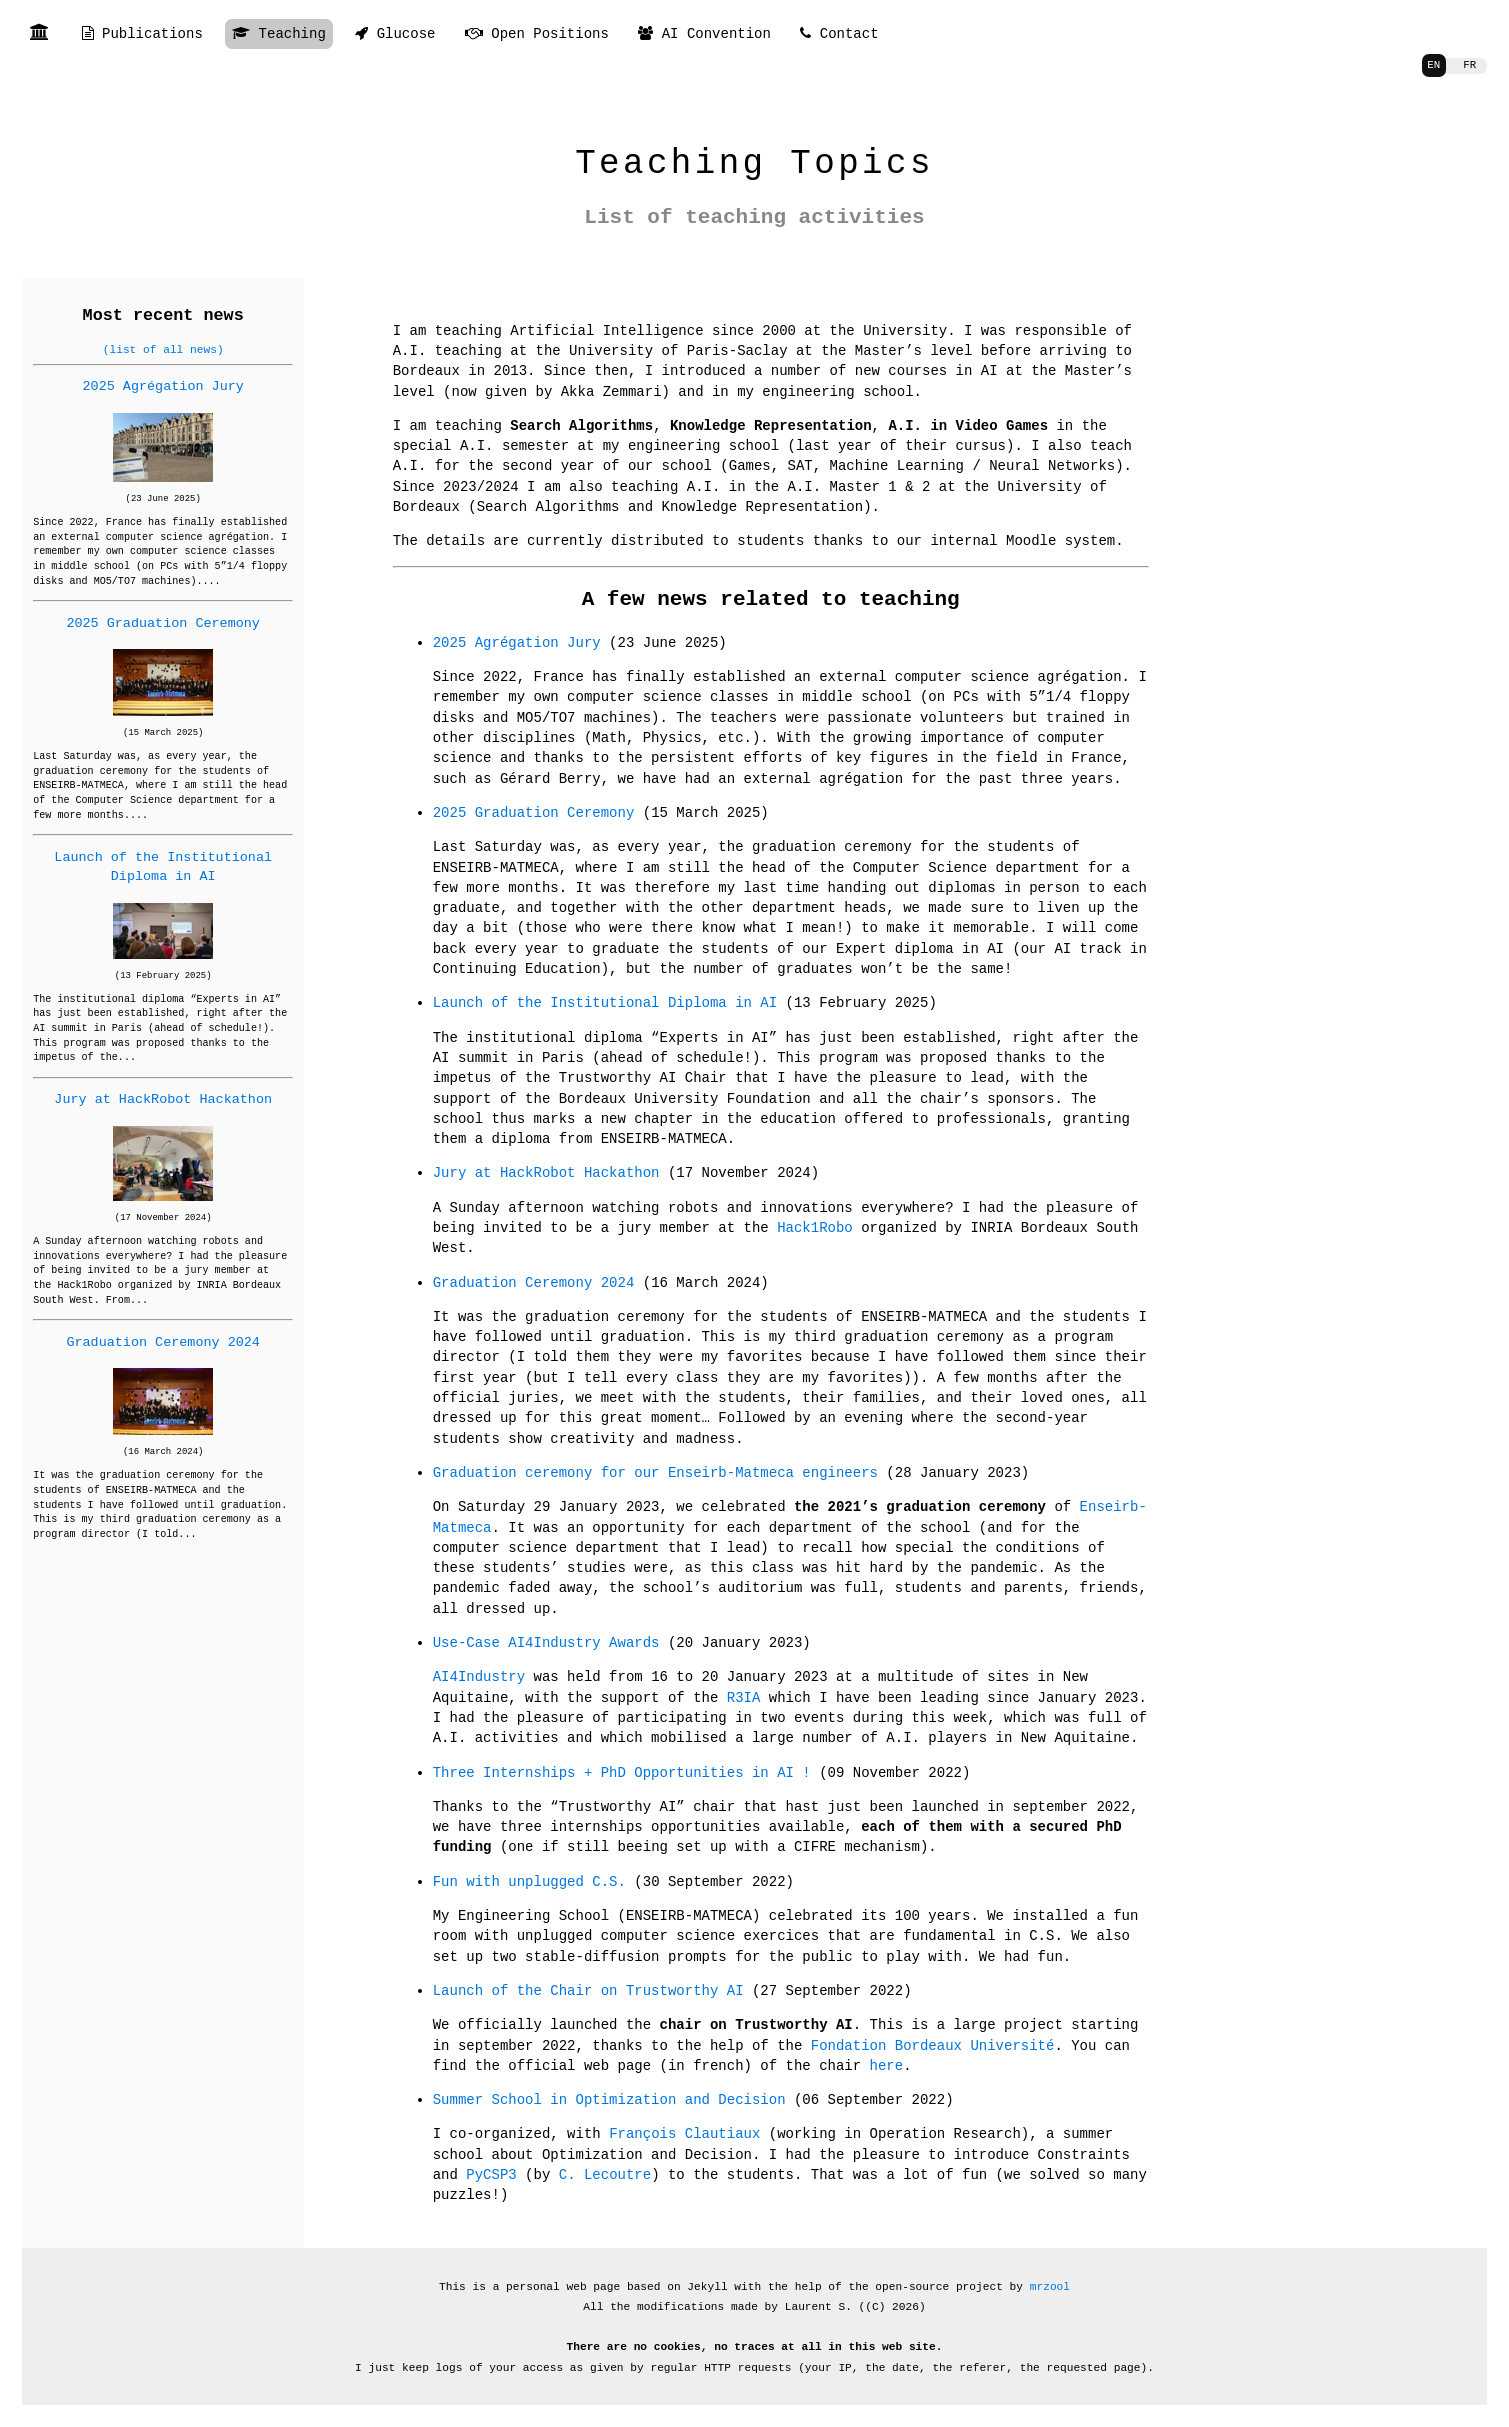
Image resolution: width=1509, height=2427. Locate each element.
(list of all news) (163, 349)
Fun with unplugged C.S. (529, 1881)
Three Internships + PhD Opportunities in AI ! (622, 1772)
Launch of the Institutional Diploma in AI (163, 866)
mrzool (1050, 2286)
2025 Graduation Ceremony (163, 623)
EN (1431, 65)
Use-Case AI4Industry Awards (546, 1642)
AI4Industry (479, 1676)
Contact (839, 34)
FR (1468, 65)
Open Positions (537, 34)
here (887, 2065)
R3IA (744, 1697)
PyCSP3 (491, 2174)
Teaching (279, 34)
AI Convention (704, 34)
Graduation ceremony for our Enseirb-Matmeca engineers (655, 1472)
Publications (142, 34)
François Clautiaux (684, 2133)
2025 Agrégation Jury (163, 386)
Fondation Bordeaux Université (933, 2045)
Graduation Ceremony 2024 (163, 1342)
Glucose (395, 34)
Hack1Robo (815, 1227)
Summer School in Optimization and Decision (609, 2099)
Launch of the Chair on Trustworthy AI (588, 1990)
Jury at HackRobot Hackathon (163, 1099)
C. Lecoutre (605, 2174)
